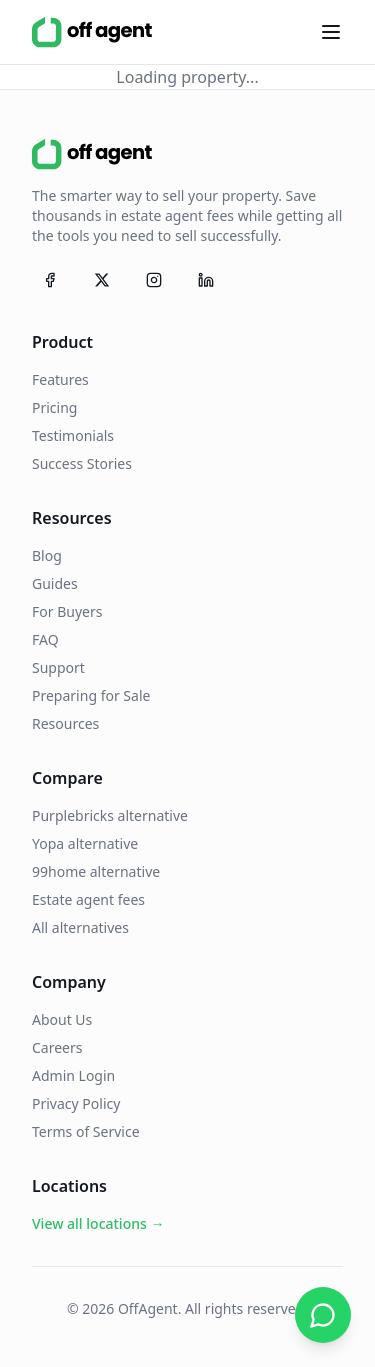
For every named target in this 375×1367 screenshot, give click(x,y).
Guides (55, 583)
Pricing (54, 407)
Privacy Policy (76, 1103)
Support (58, 667)
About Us (62, 1019)
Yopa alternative (85, 843)
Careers (57, 1047)
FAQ (45, 639)
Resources (65, 723)
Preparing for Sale (91, 695)
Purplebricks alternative (110, 815)
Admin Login (73, 1075)
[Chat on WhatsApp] (323, 1315)
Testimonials (73, 435)
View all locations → (98, 1223)
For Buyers (67, 611)
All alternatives (80, 927)
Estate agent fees (88, 899)
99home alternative (96, 871)
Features (60, 379)
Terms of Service (86, 1131)
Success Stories (82, 463)
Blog (47, 555)
